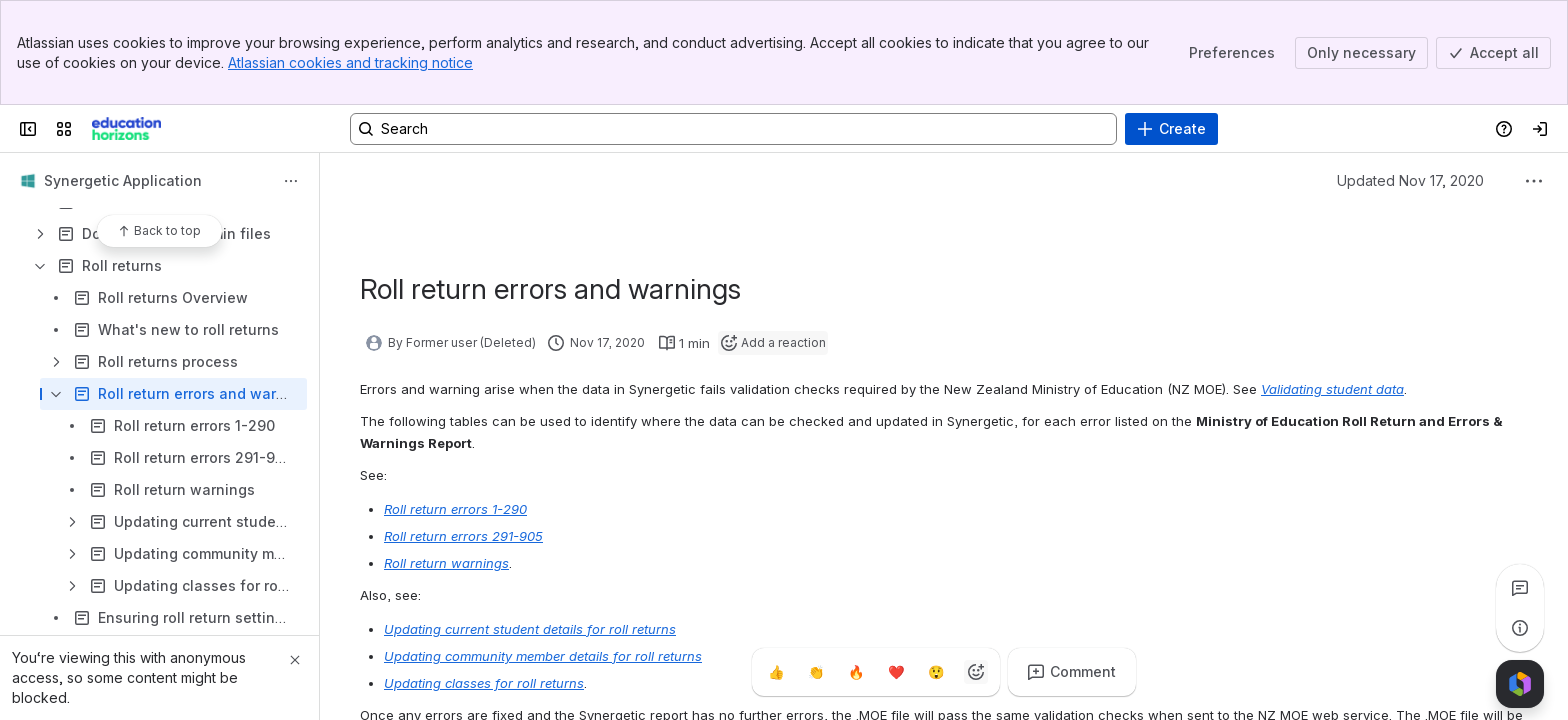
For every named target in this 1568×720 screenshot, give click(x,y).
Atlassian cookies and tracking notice (350, 62)
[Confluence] (126, 129)
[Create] (1171, 129)
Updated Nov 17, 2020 (1410, 180)
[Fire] (856, 672)
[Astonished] (936, 672)
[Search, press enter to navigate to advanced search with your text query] (733, 129)
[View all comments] (1520, 588)
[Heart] (896, 672)
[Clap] (816, 672)
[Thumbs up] (776, 672)
